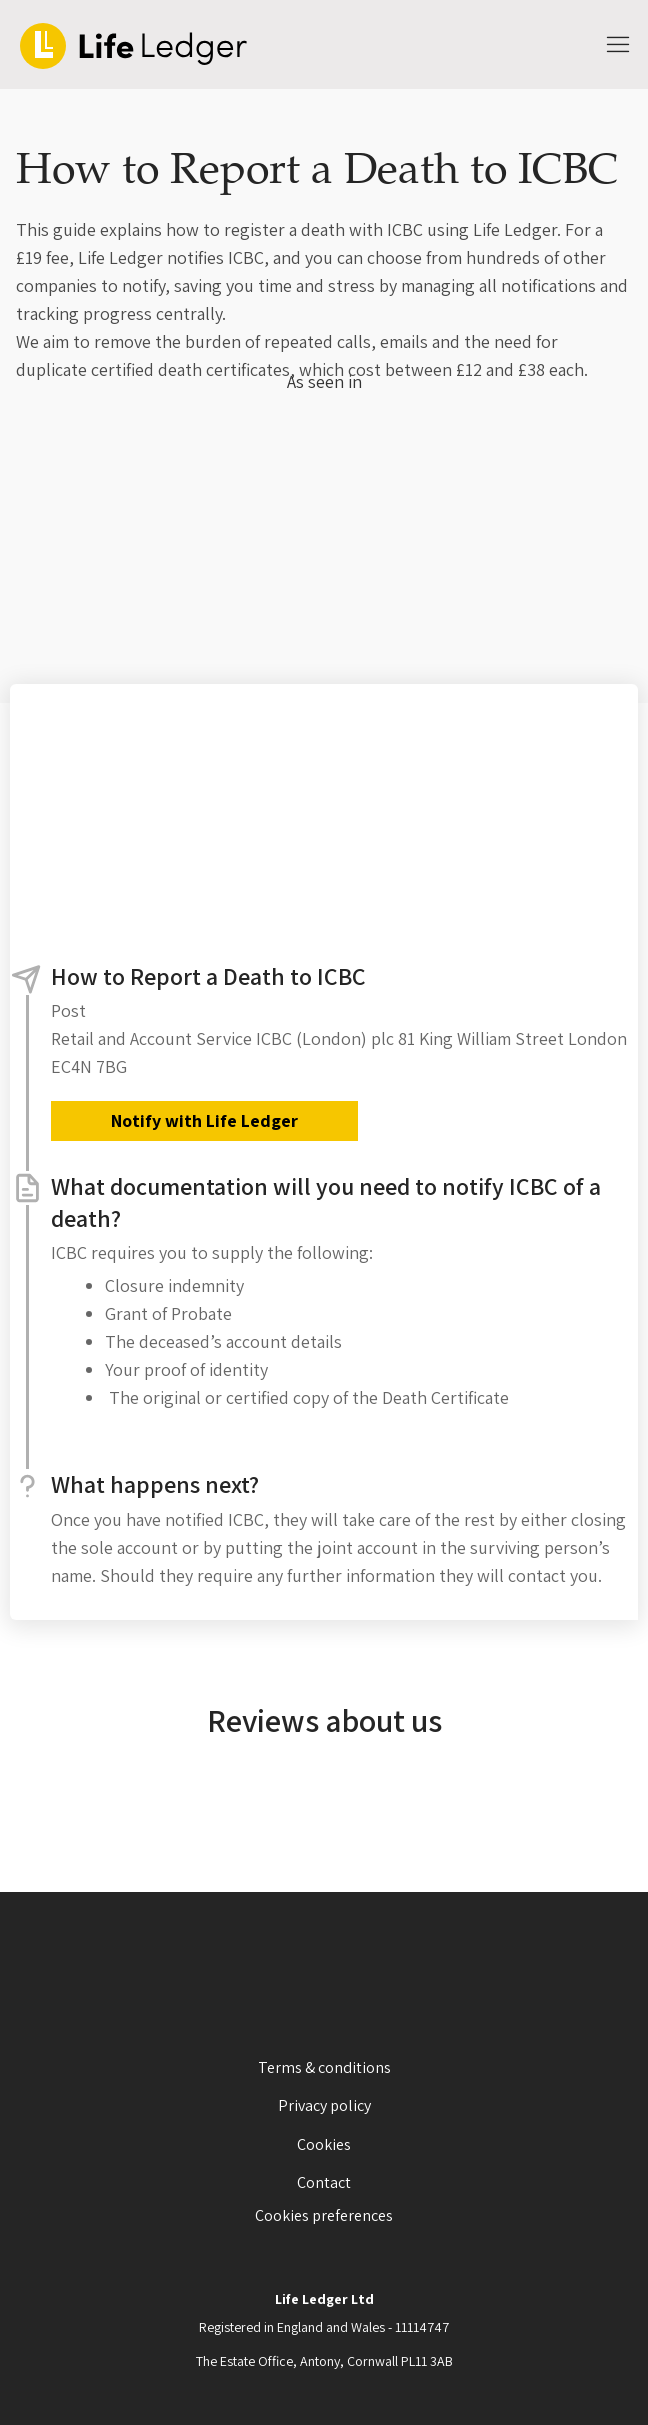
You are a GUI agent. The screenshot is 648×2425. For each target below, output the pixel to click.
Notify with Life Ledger (204, 1120)
